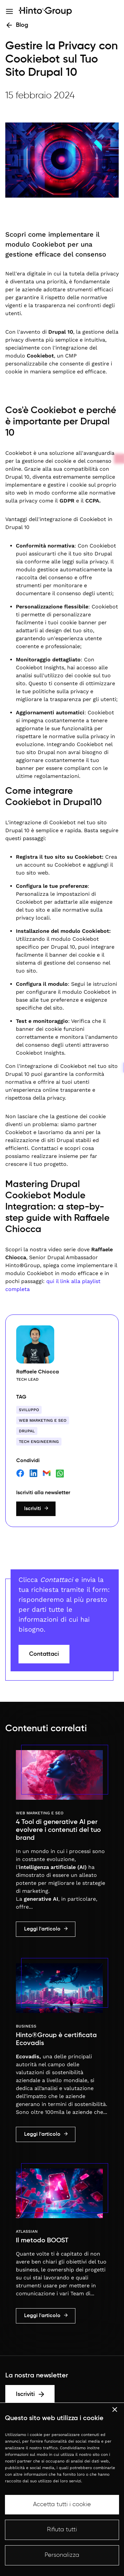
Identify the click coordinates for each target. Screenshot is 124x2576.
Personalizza (62, 2555)
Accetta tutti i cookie (62, 2504)
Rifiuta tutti (62, 2530)
